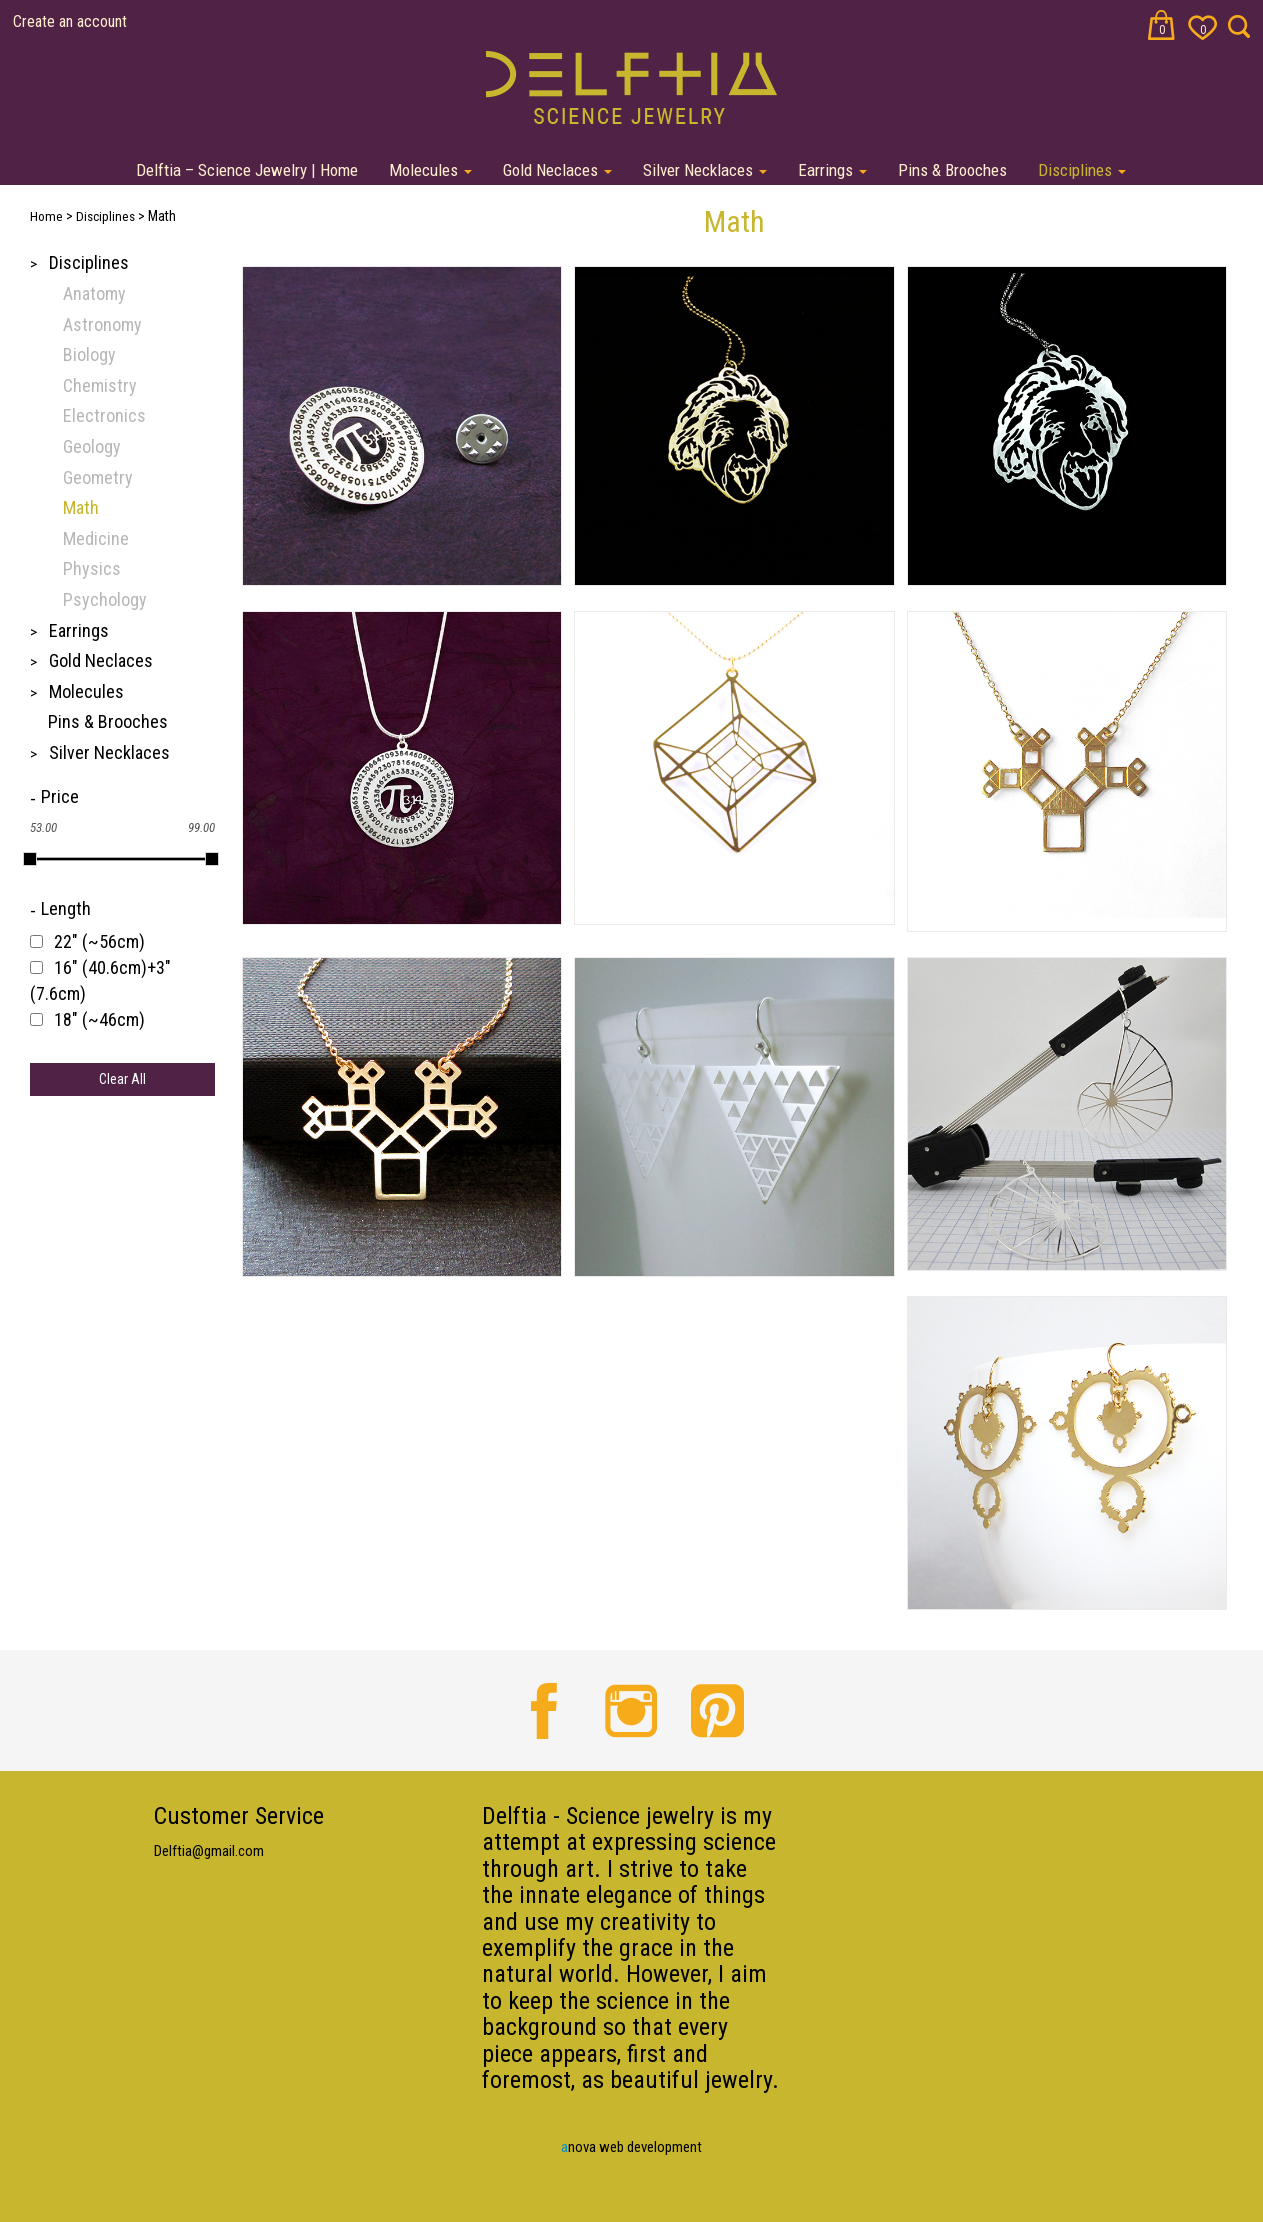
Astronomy (102, 324)
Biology (89, 354)
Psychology (105, 599)
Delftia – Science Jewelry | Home (247, 170)
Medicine (96, 538)
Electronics (104, 415)
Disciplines (1082, 170)
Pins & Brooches (952, 170)
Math (81, 507)
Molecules (430, 170)
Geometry (98, 477)
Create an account (70, 21)
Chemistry (100, 385)
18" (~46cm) (99, 1019)
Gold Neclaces (557, 170)
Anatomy (94, 293)
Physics (92, 568)
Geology (92, 446)
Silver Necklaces (705, 170)
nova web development (631, 2147)
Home (46, 216)
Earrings (832, 170)
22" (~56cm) (99, 941)
